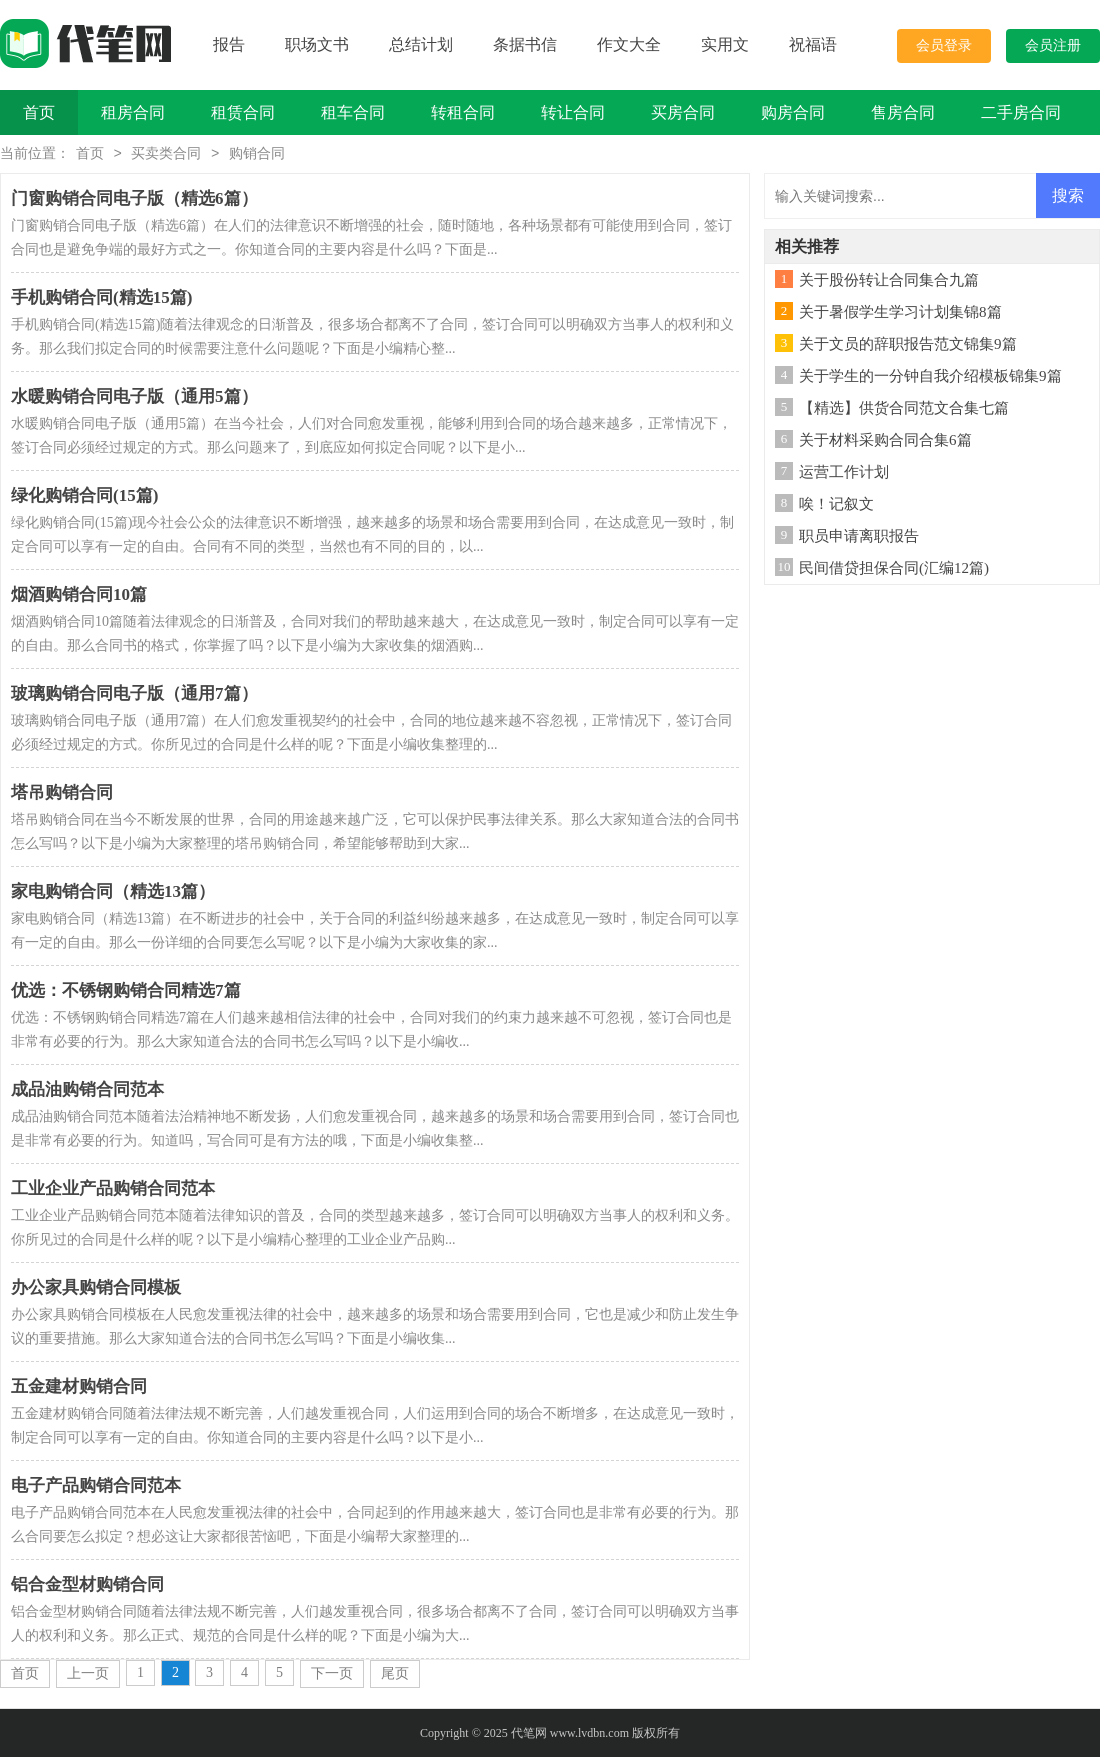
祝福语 (813, 44)
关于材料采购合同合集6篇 (885, 442)
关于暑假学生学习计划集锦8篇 (900, 314)
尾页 (395, 1675)
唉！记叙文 (836, 506)
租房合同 (133, 112)
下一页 (332, 1675)
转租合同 (463, 112)
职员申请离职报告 (859, 538)
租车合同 (353, 112)
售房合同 (903, 112)
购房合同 (793, 112)
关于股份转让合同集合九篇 (889, 282)
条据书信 (525, 44)
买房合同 (683, 112)
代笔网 (529, 1735)
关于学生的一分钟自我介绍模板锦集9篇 (930, 378)
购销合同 (257, 155)
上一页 (88, 1675)
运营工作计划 (844, 474)
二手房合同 (1021, 112)
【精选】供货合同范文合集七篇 (904, 410)
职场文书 (317, 44)
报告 (229, 44)
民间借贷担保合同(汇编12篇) (894, 570)
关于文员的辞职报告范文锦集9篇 (908, 346)
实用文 (725, 44)
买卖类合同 (166, 155)
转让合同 (573, 112)
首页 (39, 112)
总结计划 (421, 44)
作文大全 (629, 44)
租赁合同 (243, 112)
